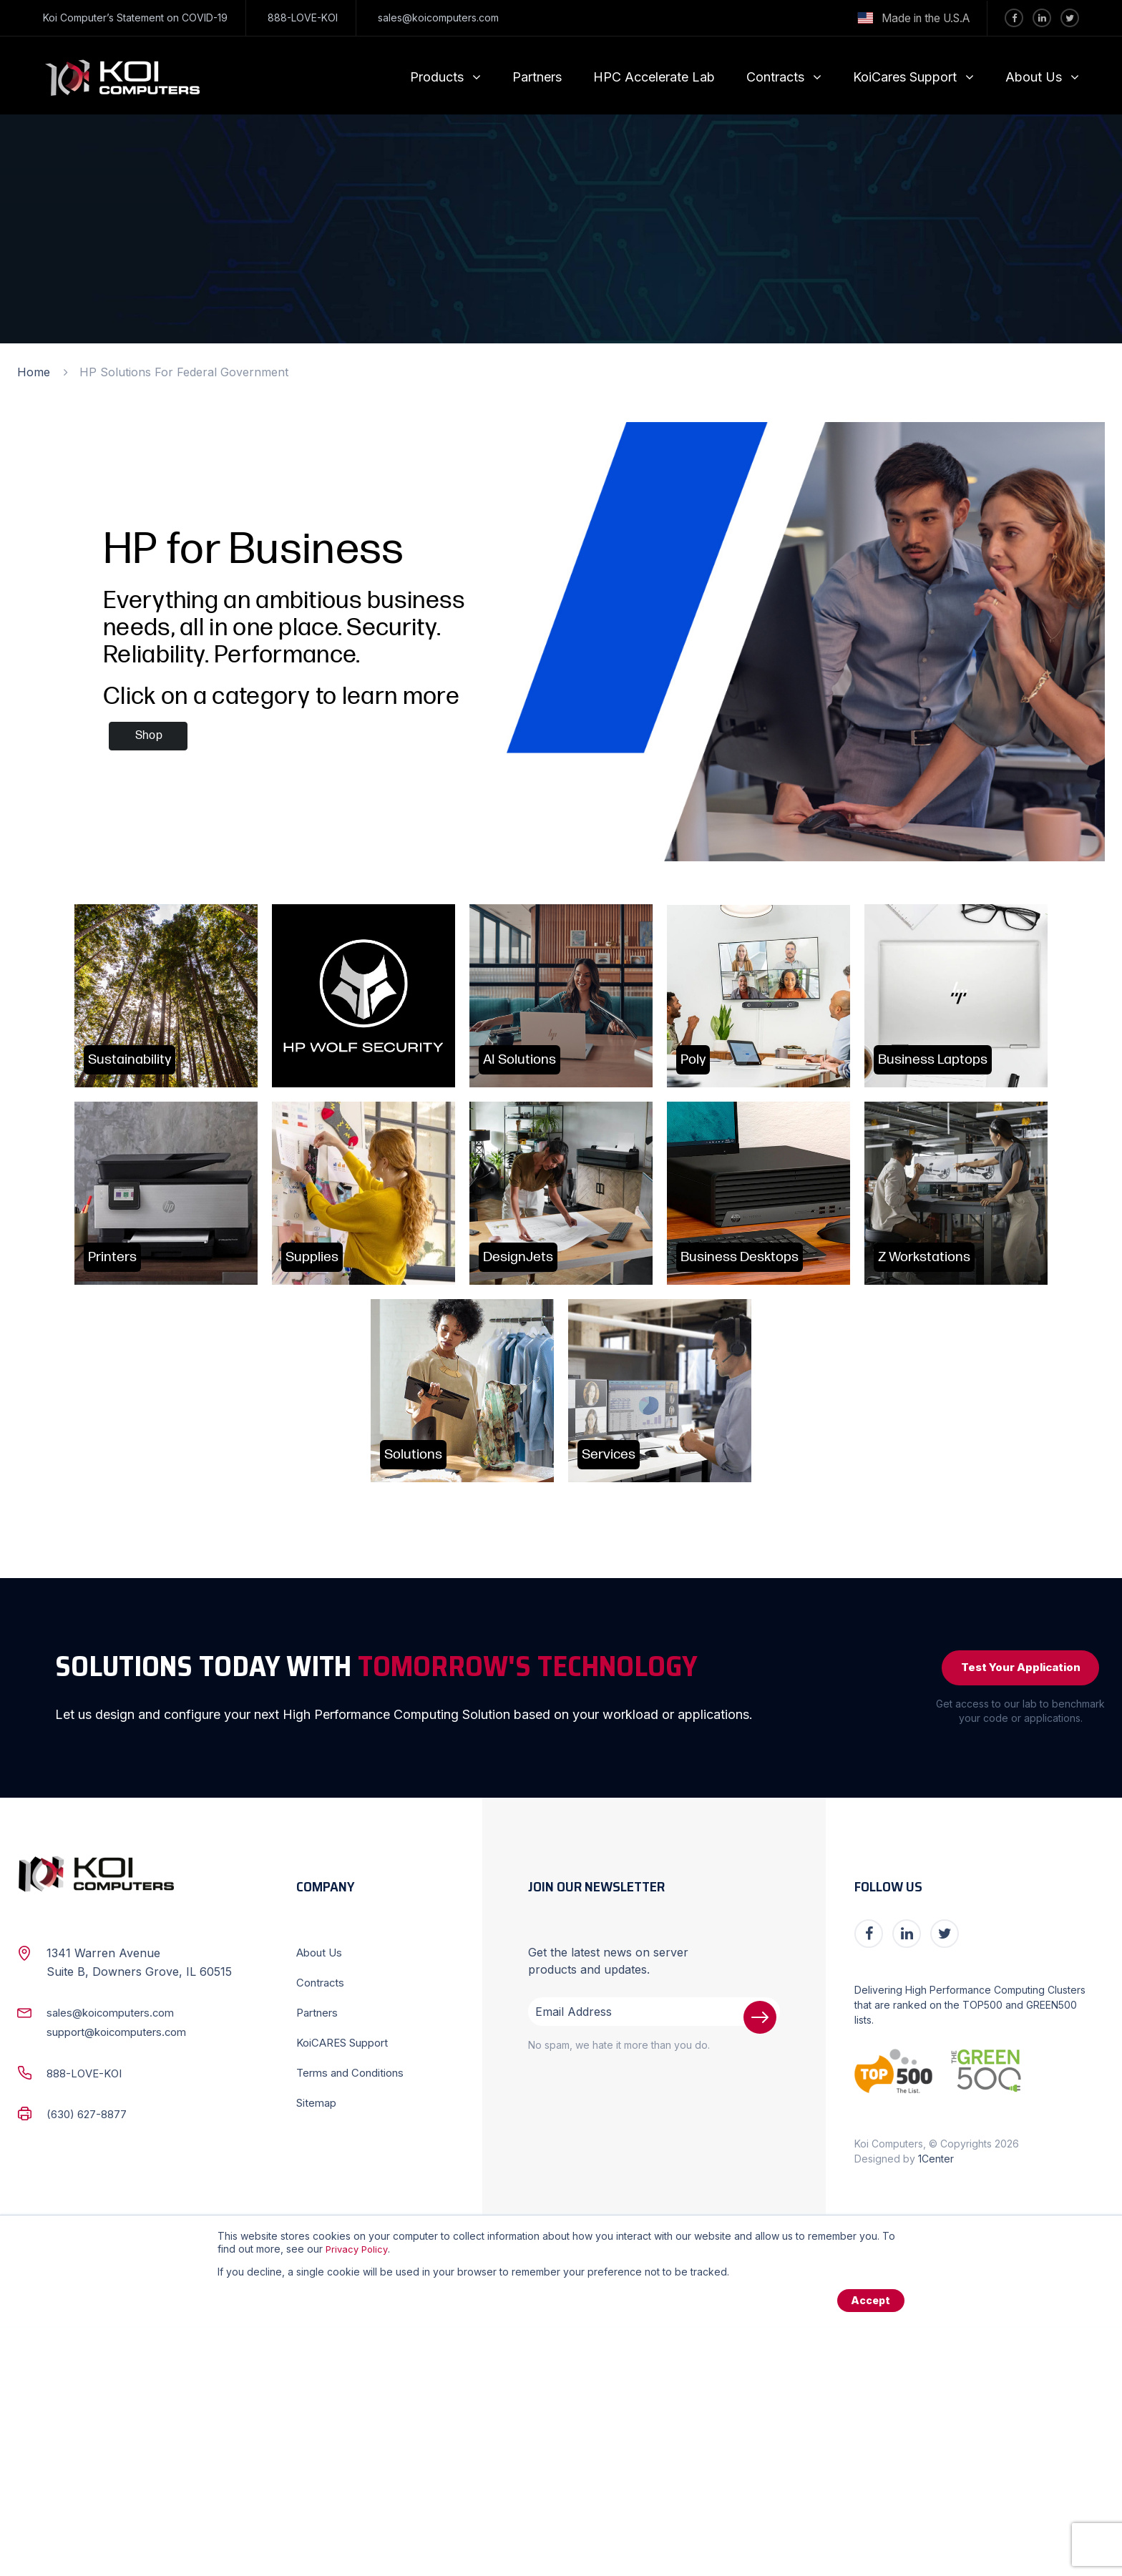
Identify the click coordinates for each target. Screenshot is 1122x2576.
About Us (1033, 76)
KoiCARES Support (348, 2290)
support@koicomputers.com (124, 2280)
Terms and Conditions (355, 2320)
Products (437, 76)
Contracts (775, 76)
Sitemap (318, 2351)
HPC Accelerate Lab (654, 76)
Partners (537, 76)
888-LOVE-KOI (303, 17)
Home (33, 372)
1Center (936, 2407)
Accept (869, 2549)
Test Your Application (1011, 1912)
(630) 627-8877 (90, 2361)
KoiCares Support (905, 76)
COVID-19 (205, 17)
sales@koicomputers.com (438, 17)
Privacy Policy (358, 2497)
